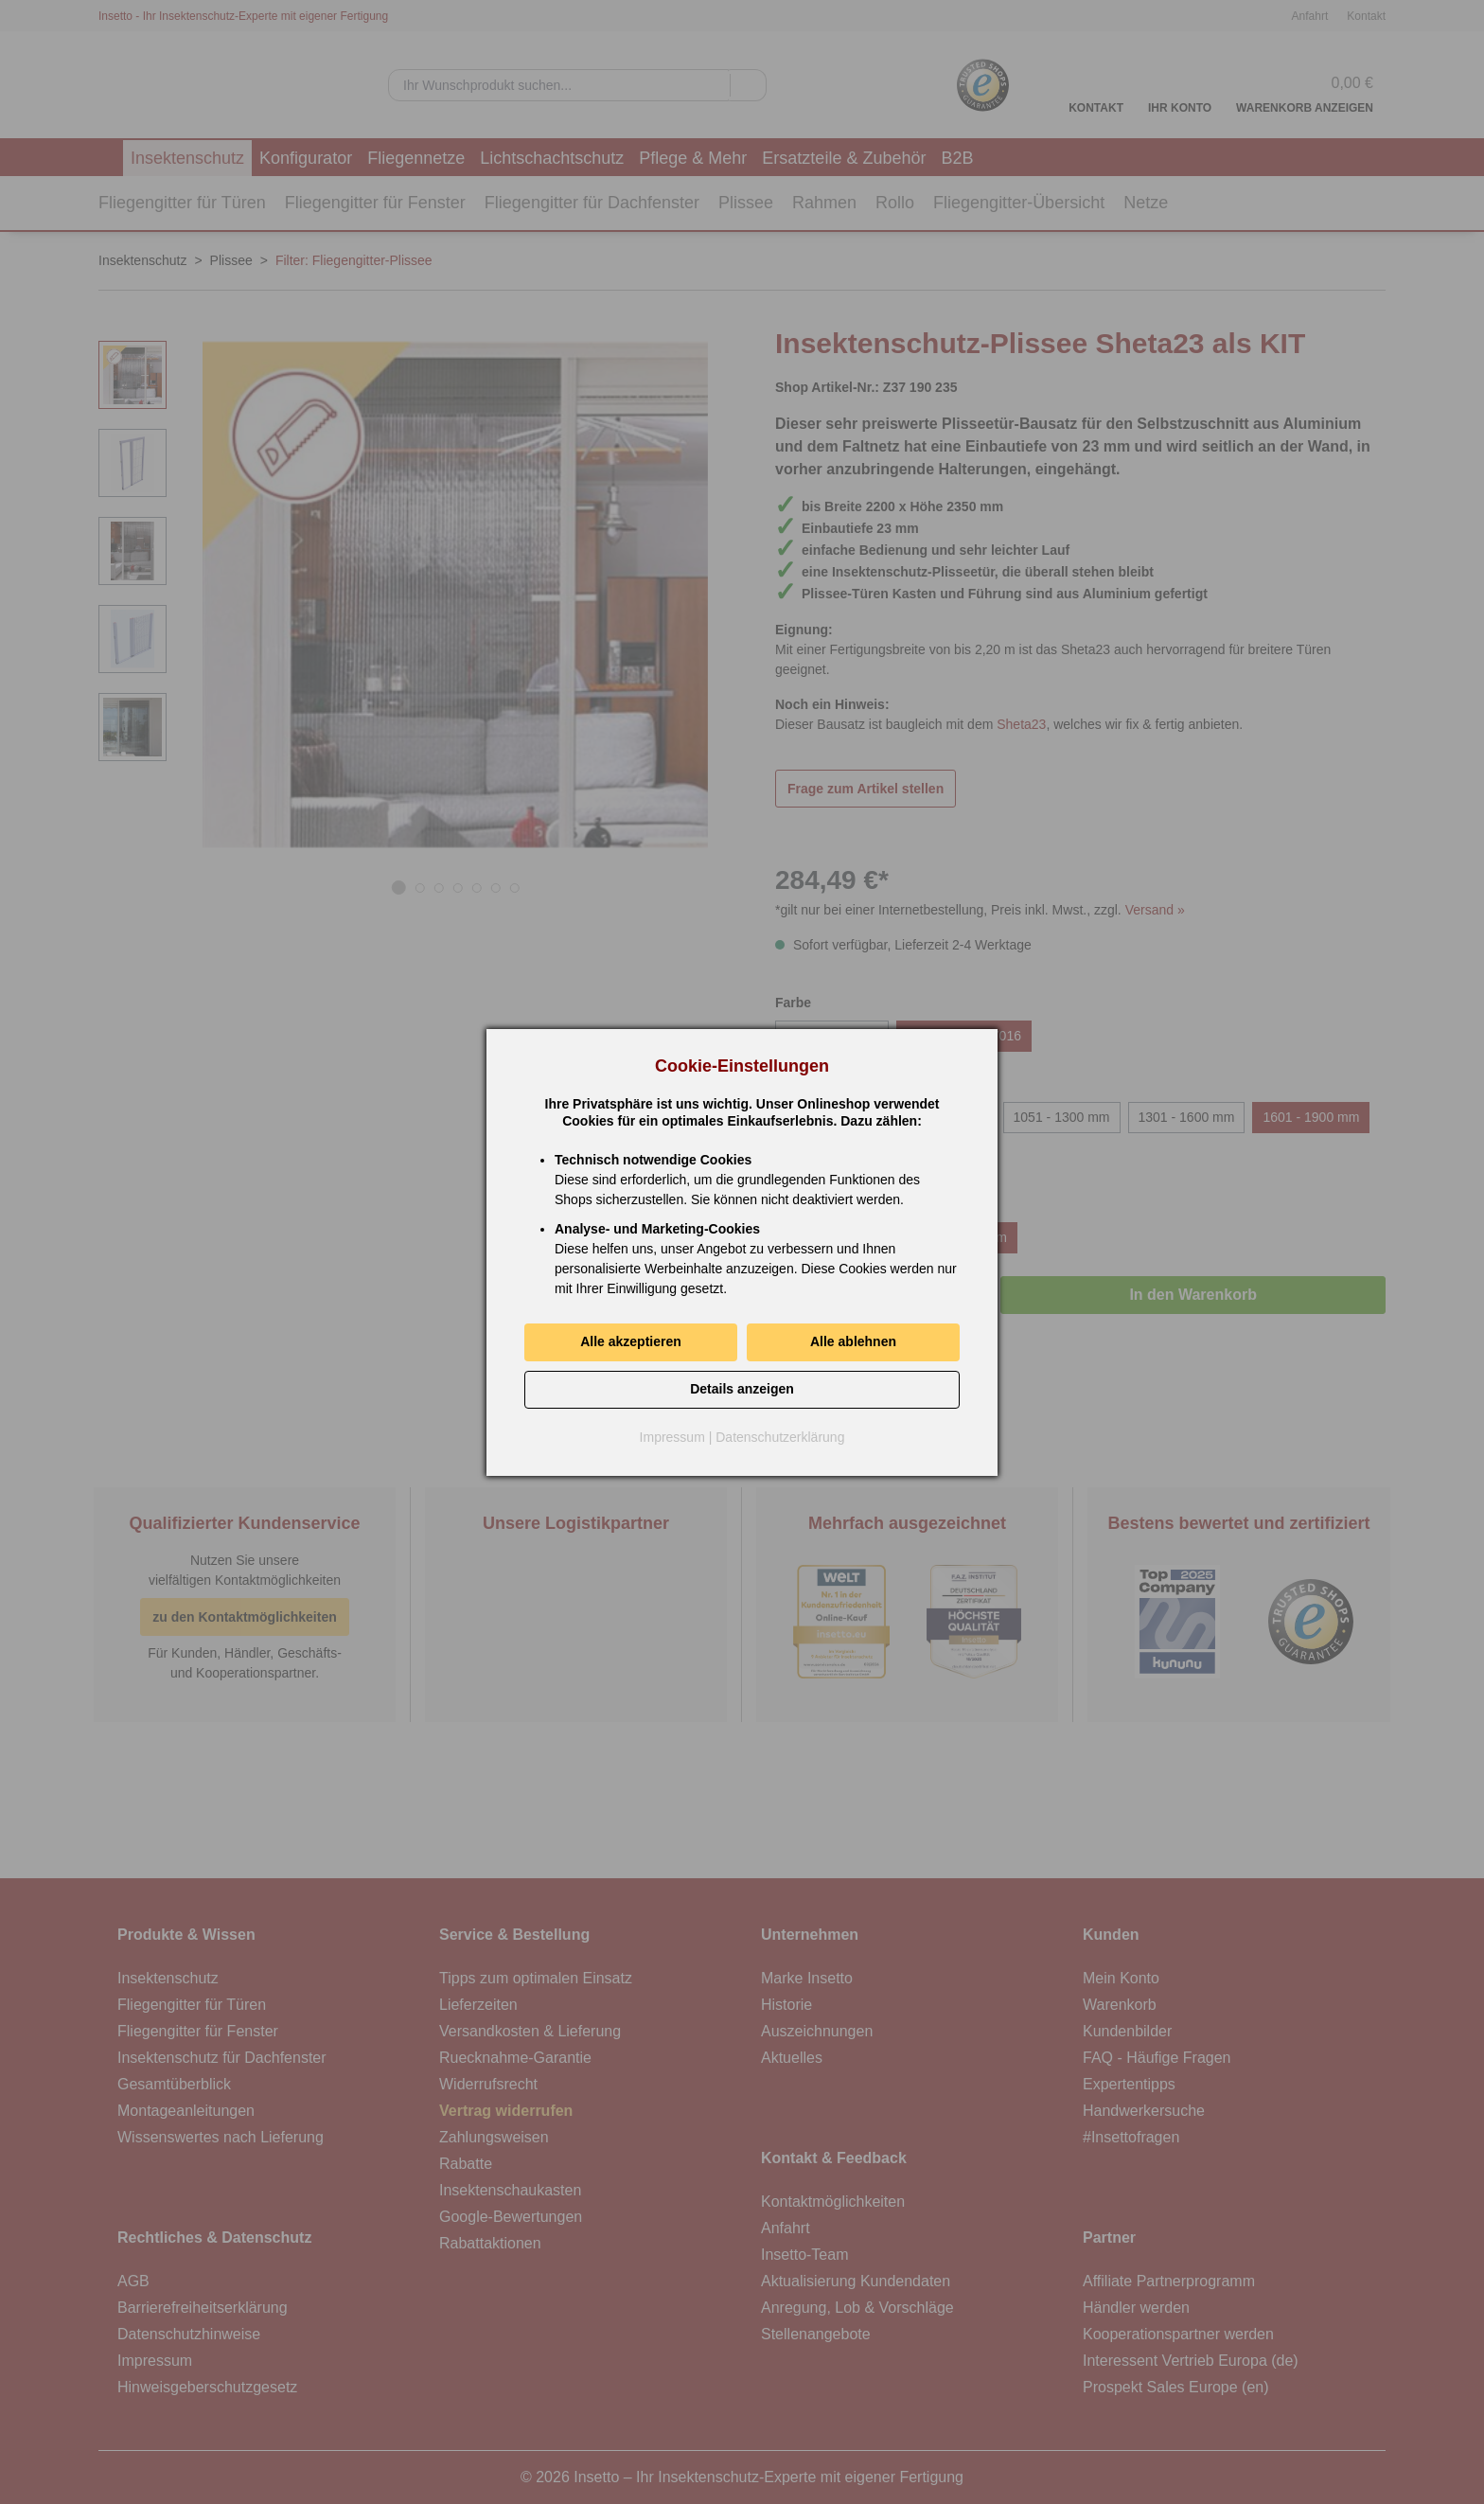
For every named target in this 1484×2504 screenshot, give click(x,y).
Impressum (672, 1437)
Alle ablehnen (853, 1341)
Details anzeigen (742, 1388)
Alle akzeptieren (630, 1341)
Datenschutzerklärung (780, 1437)
